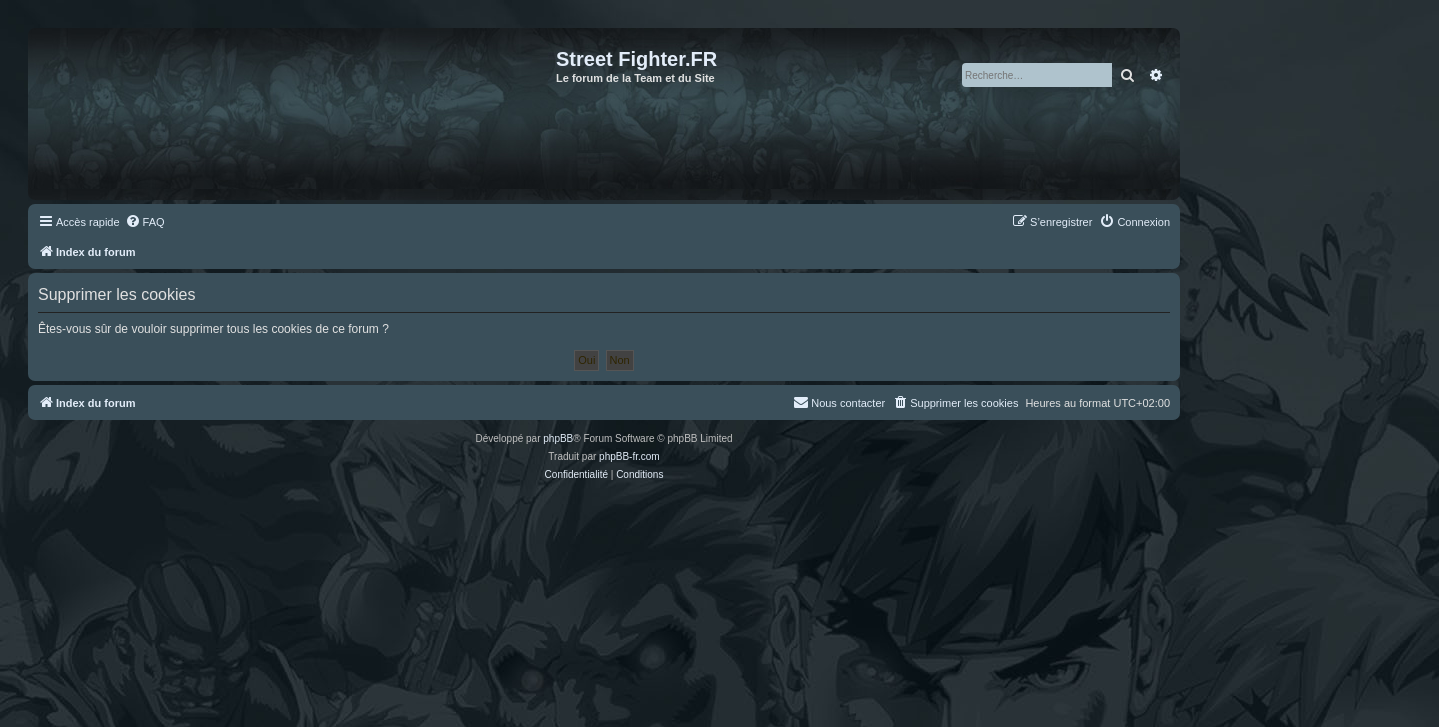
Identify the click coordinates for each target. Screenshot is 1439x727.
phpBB (558, 438)
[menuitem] (145, 222)
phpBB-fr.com (629, 456)
